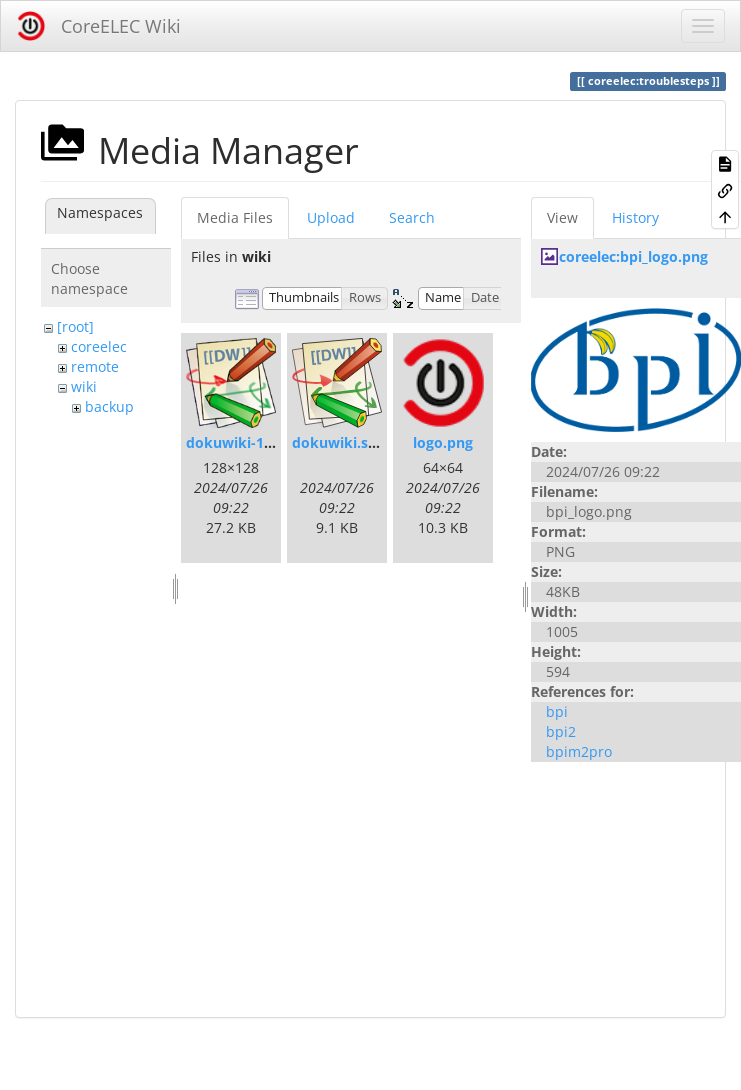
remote (95, 366)
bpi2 (561, 731)
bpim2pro (579, 751)
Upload (331, 217)
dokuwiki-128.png (248, 442)
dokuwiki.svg (338, 442)
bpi (557, 711)
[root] (75, 326)
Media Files (235, 217)
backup (109, 406)
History (635, 217)
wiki (84, 386)
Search (412, 217)
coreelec (99, 346)
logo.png (443, 442)
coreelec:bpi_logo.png (633, 256)
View (562, 217)
